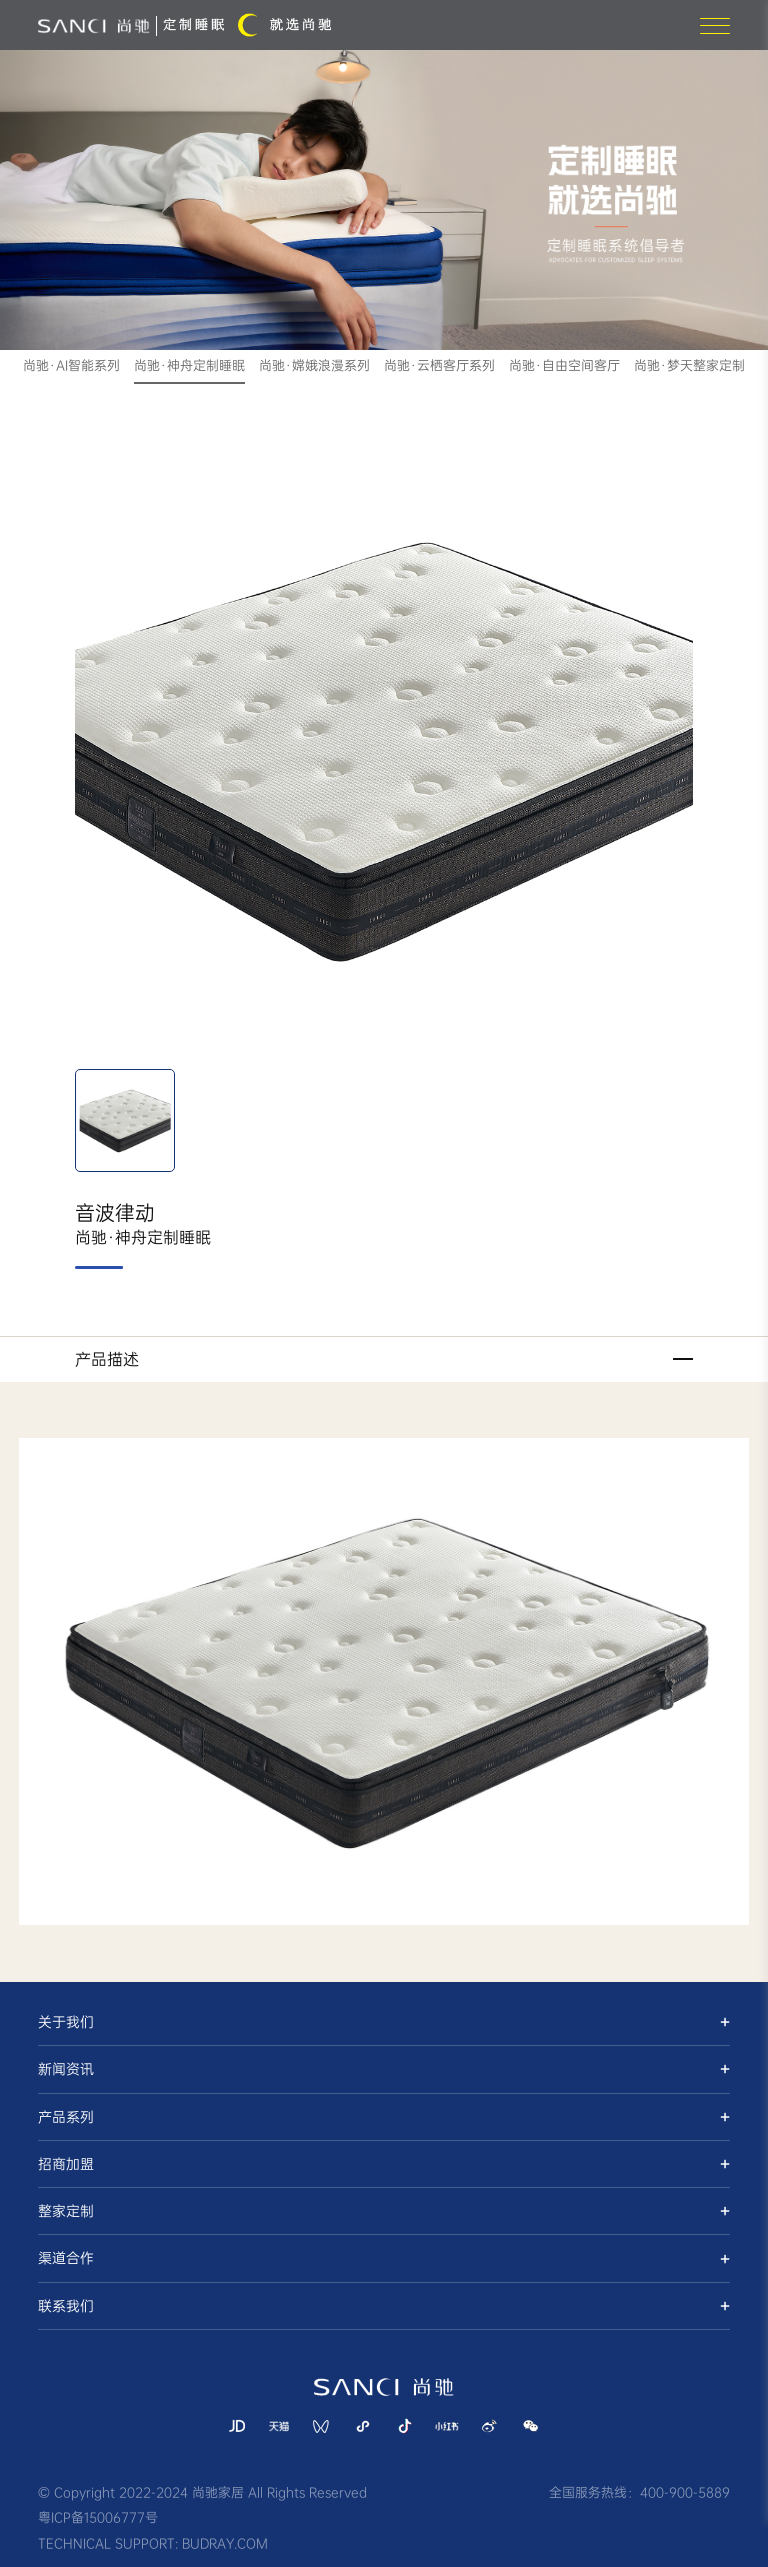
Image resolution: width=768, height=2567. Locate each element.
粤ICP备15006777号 (98, 2517)
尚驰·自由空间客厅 (564, 365)
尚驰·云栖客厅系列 (439, 365)
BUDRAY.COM (225, 2543)
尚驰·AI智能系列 (71, 365)
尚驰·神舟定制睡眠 (189, 365)
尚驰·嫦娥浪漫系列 (314, 365)
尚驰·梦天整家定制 (689, 365)
